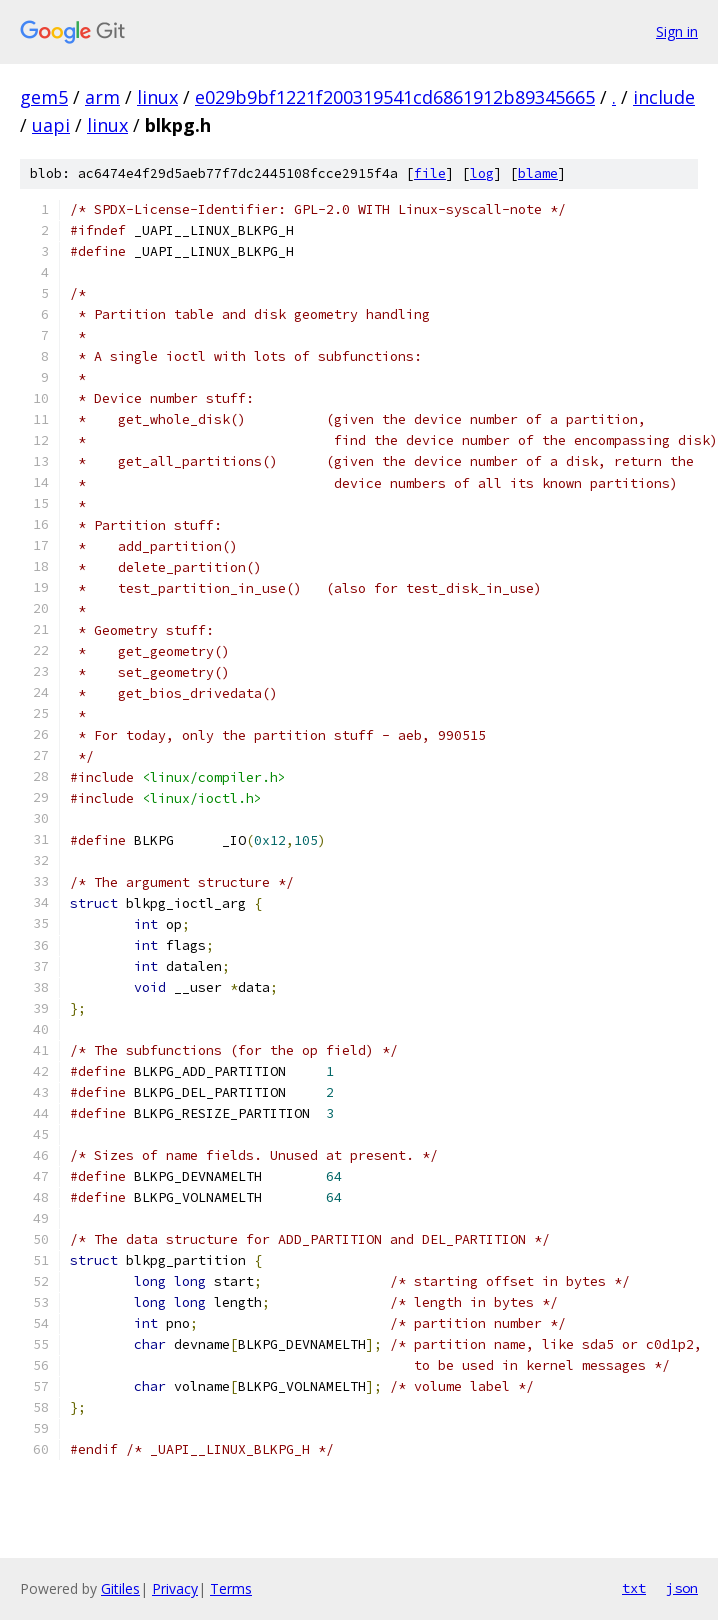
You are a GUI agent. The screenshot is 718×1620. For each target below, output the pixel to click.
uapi (51, 125)
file (430, 173)
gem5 (44, 97)
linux (157, 97)
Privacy (175, 1588)
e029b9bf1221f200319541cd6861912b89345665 (395, 97)
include (664, 97)
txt (634, 1588)
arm (102, 97)
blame (538, 173)
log (482, 173)
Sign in (677, 31)
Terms (231, 1588)
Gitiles (120, 1588)
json (682, 1588)
